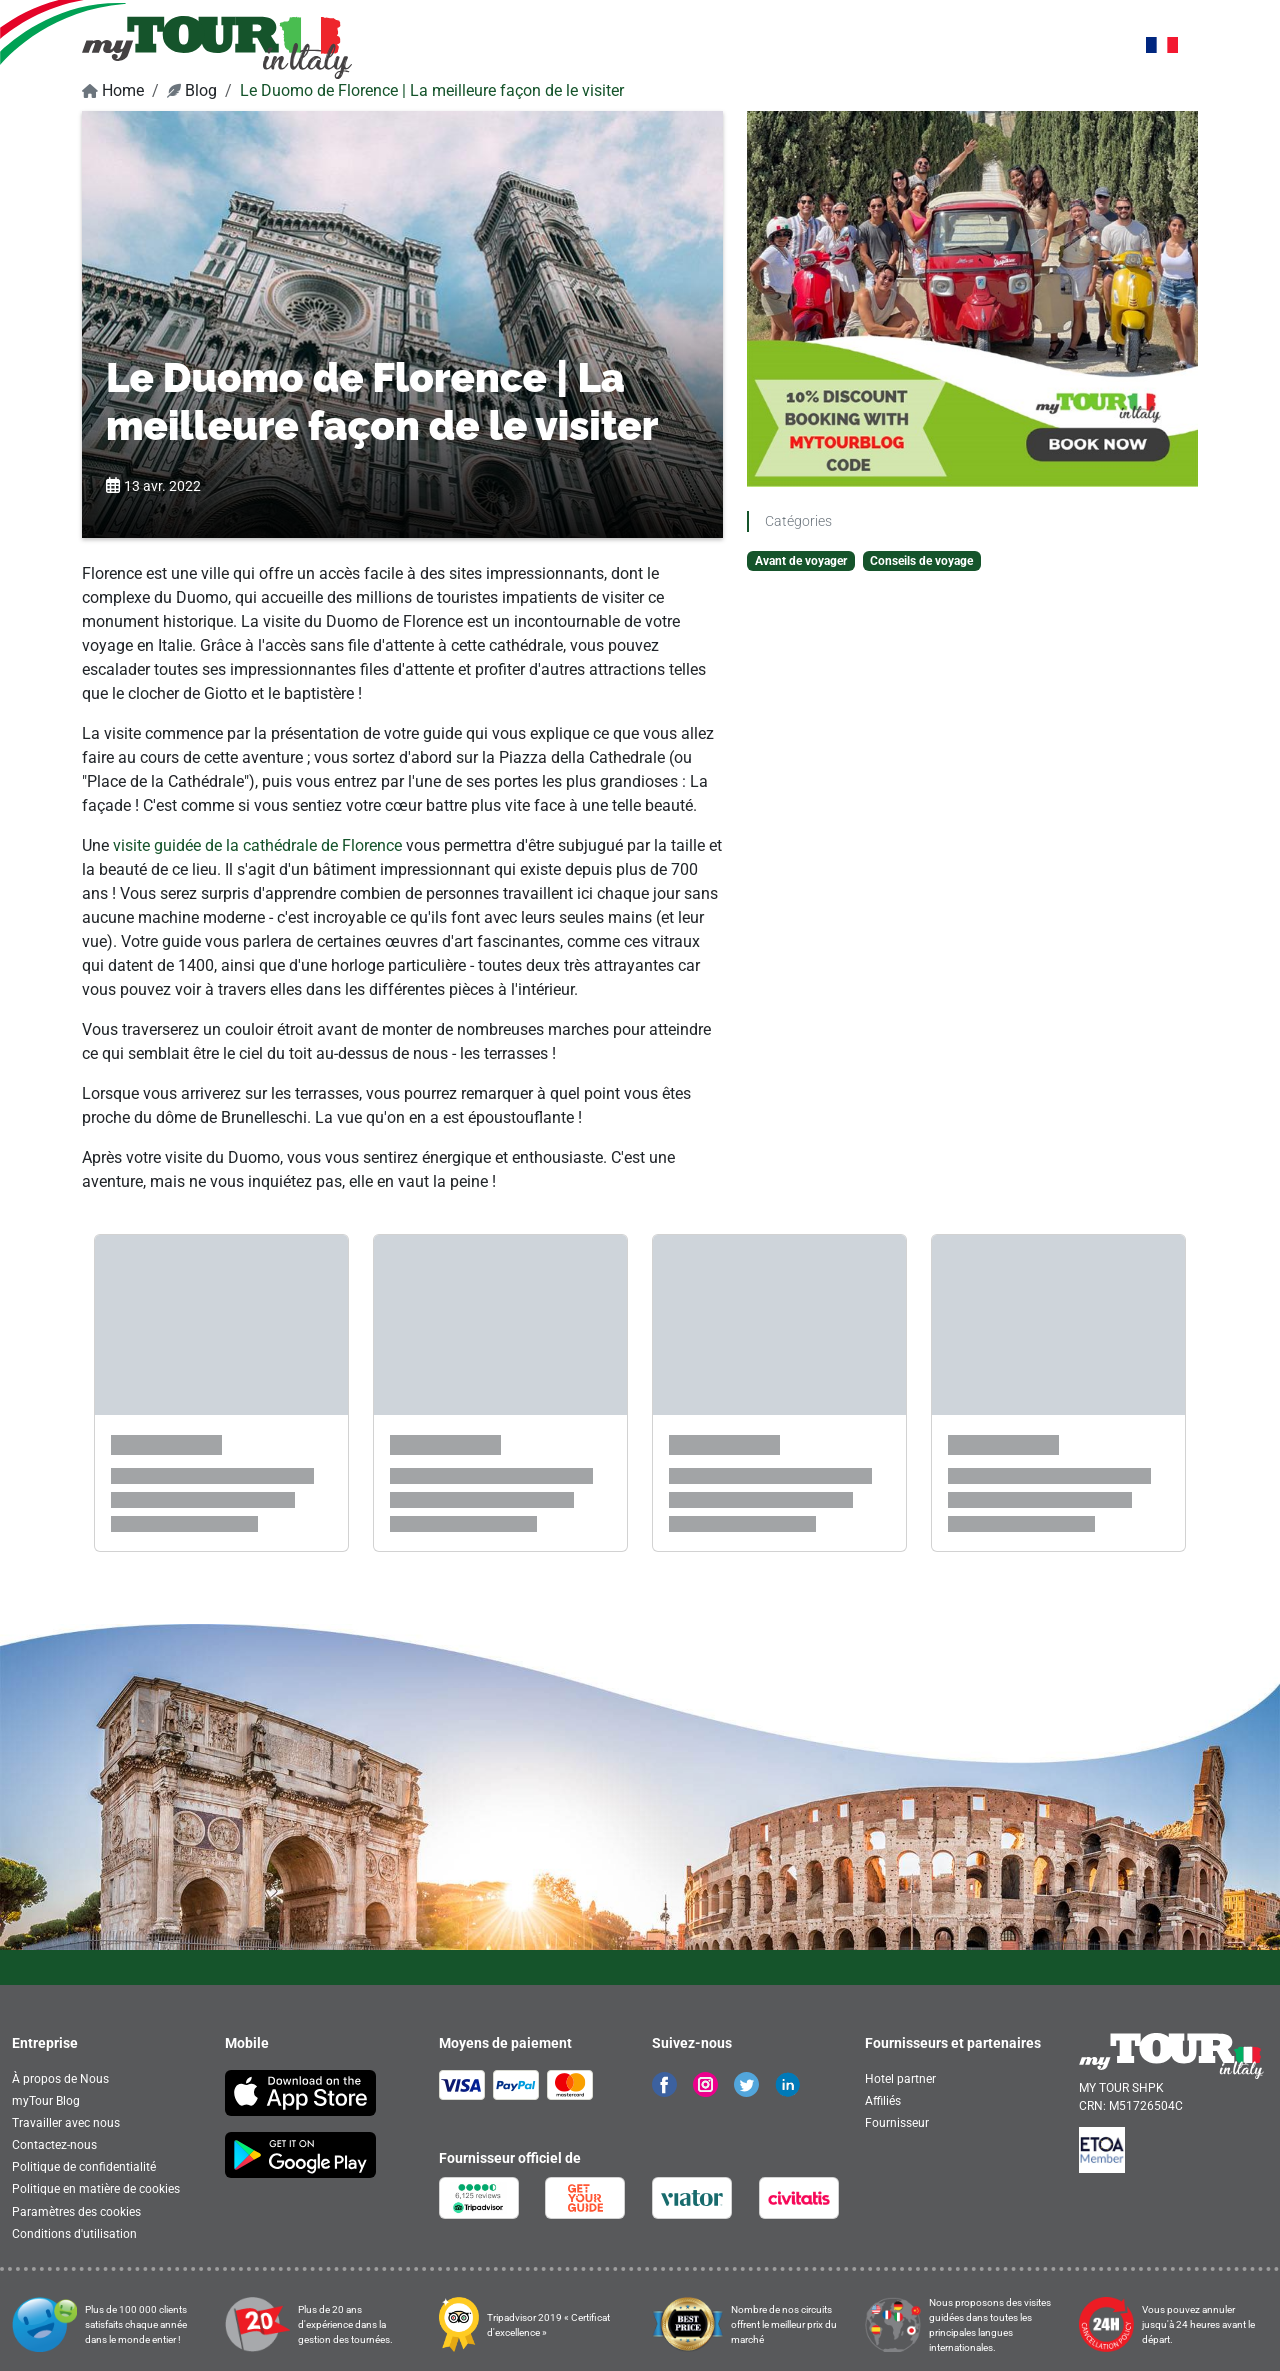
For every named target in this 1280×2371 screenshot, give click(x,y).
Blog (192, 90)
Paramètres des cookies (76, 2212)
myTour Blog (46, 2101)
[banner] (217, 46)
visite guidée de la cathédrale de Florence (257, 845)
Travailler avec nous (66, 2123)
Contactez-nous (54, 2145)
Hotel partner (900, 2079)
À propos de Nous (60, 2079)
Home (113, 90)
